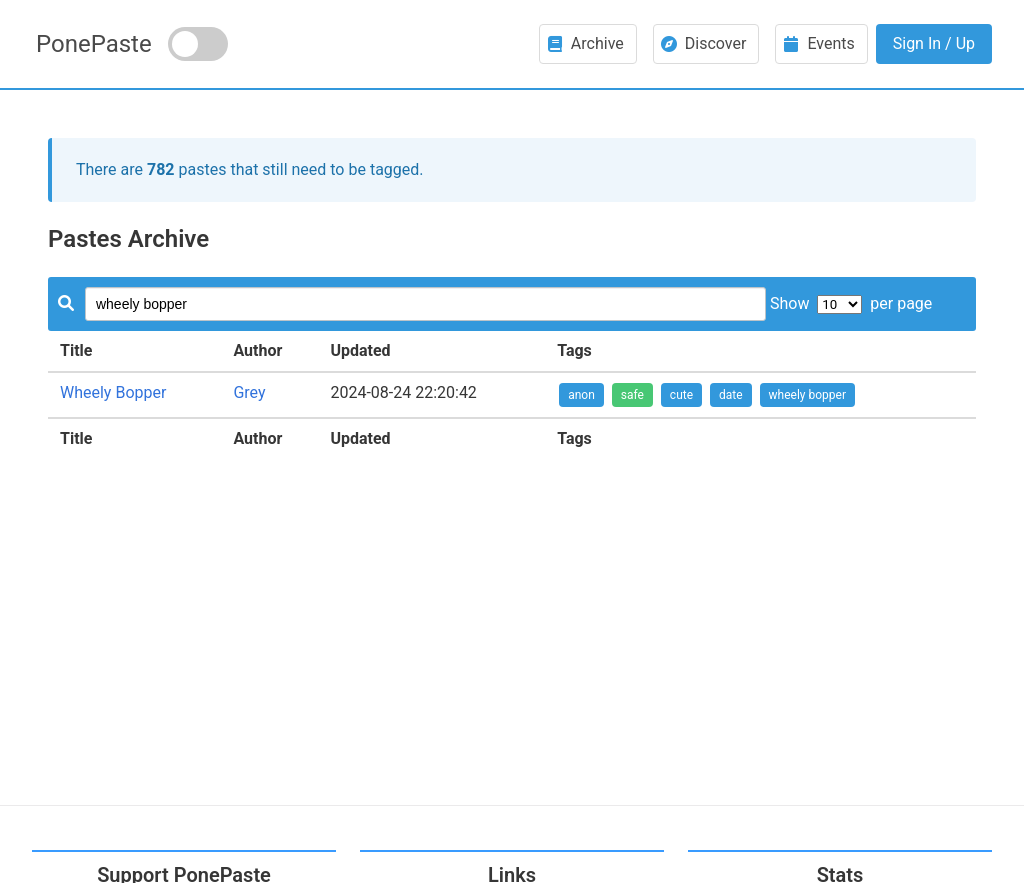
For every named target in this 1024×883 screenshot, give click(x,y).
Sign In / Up (934, 43)
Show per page (851, 303)
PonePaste (94, 44)
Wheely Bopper (113, 392)
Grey (249, 392)
